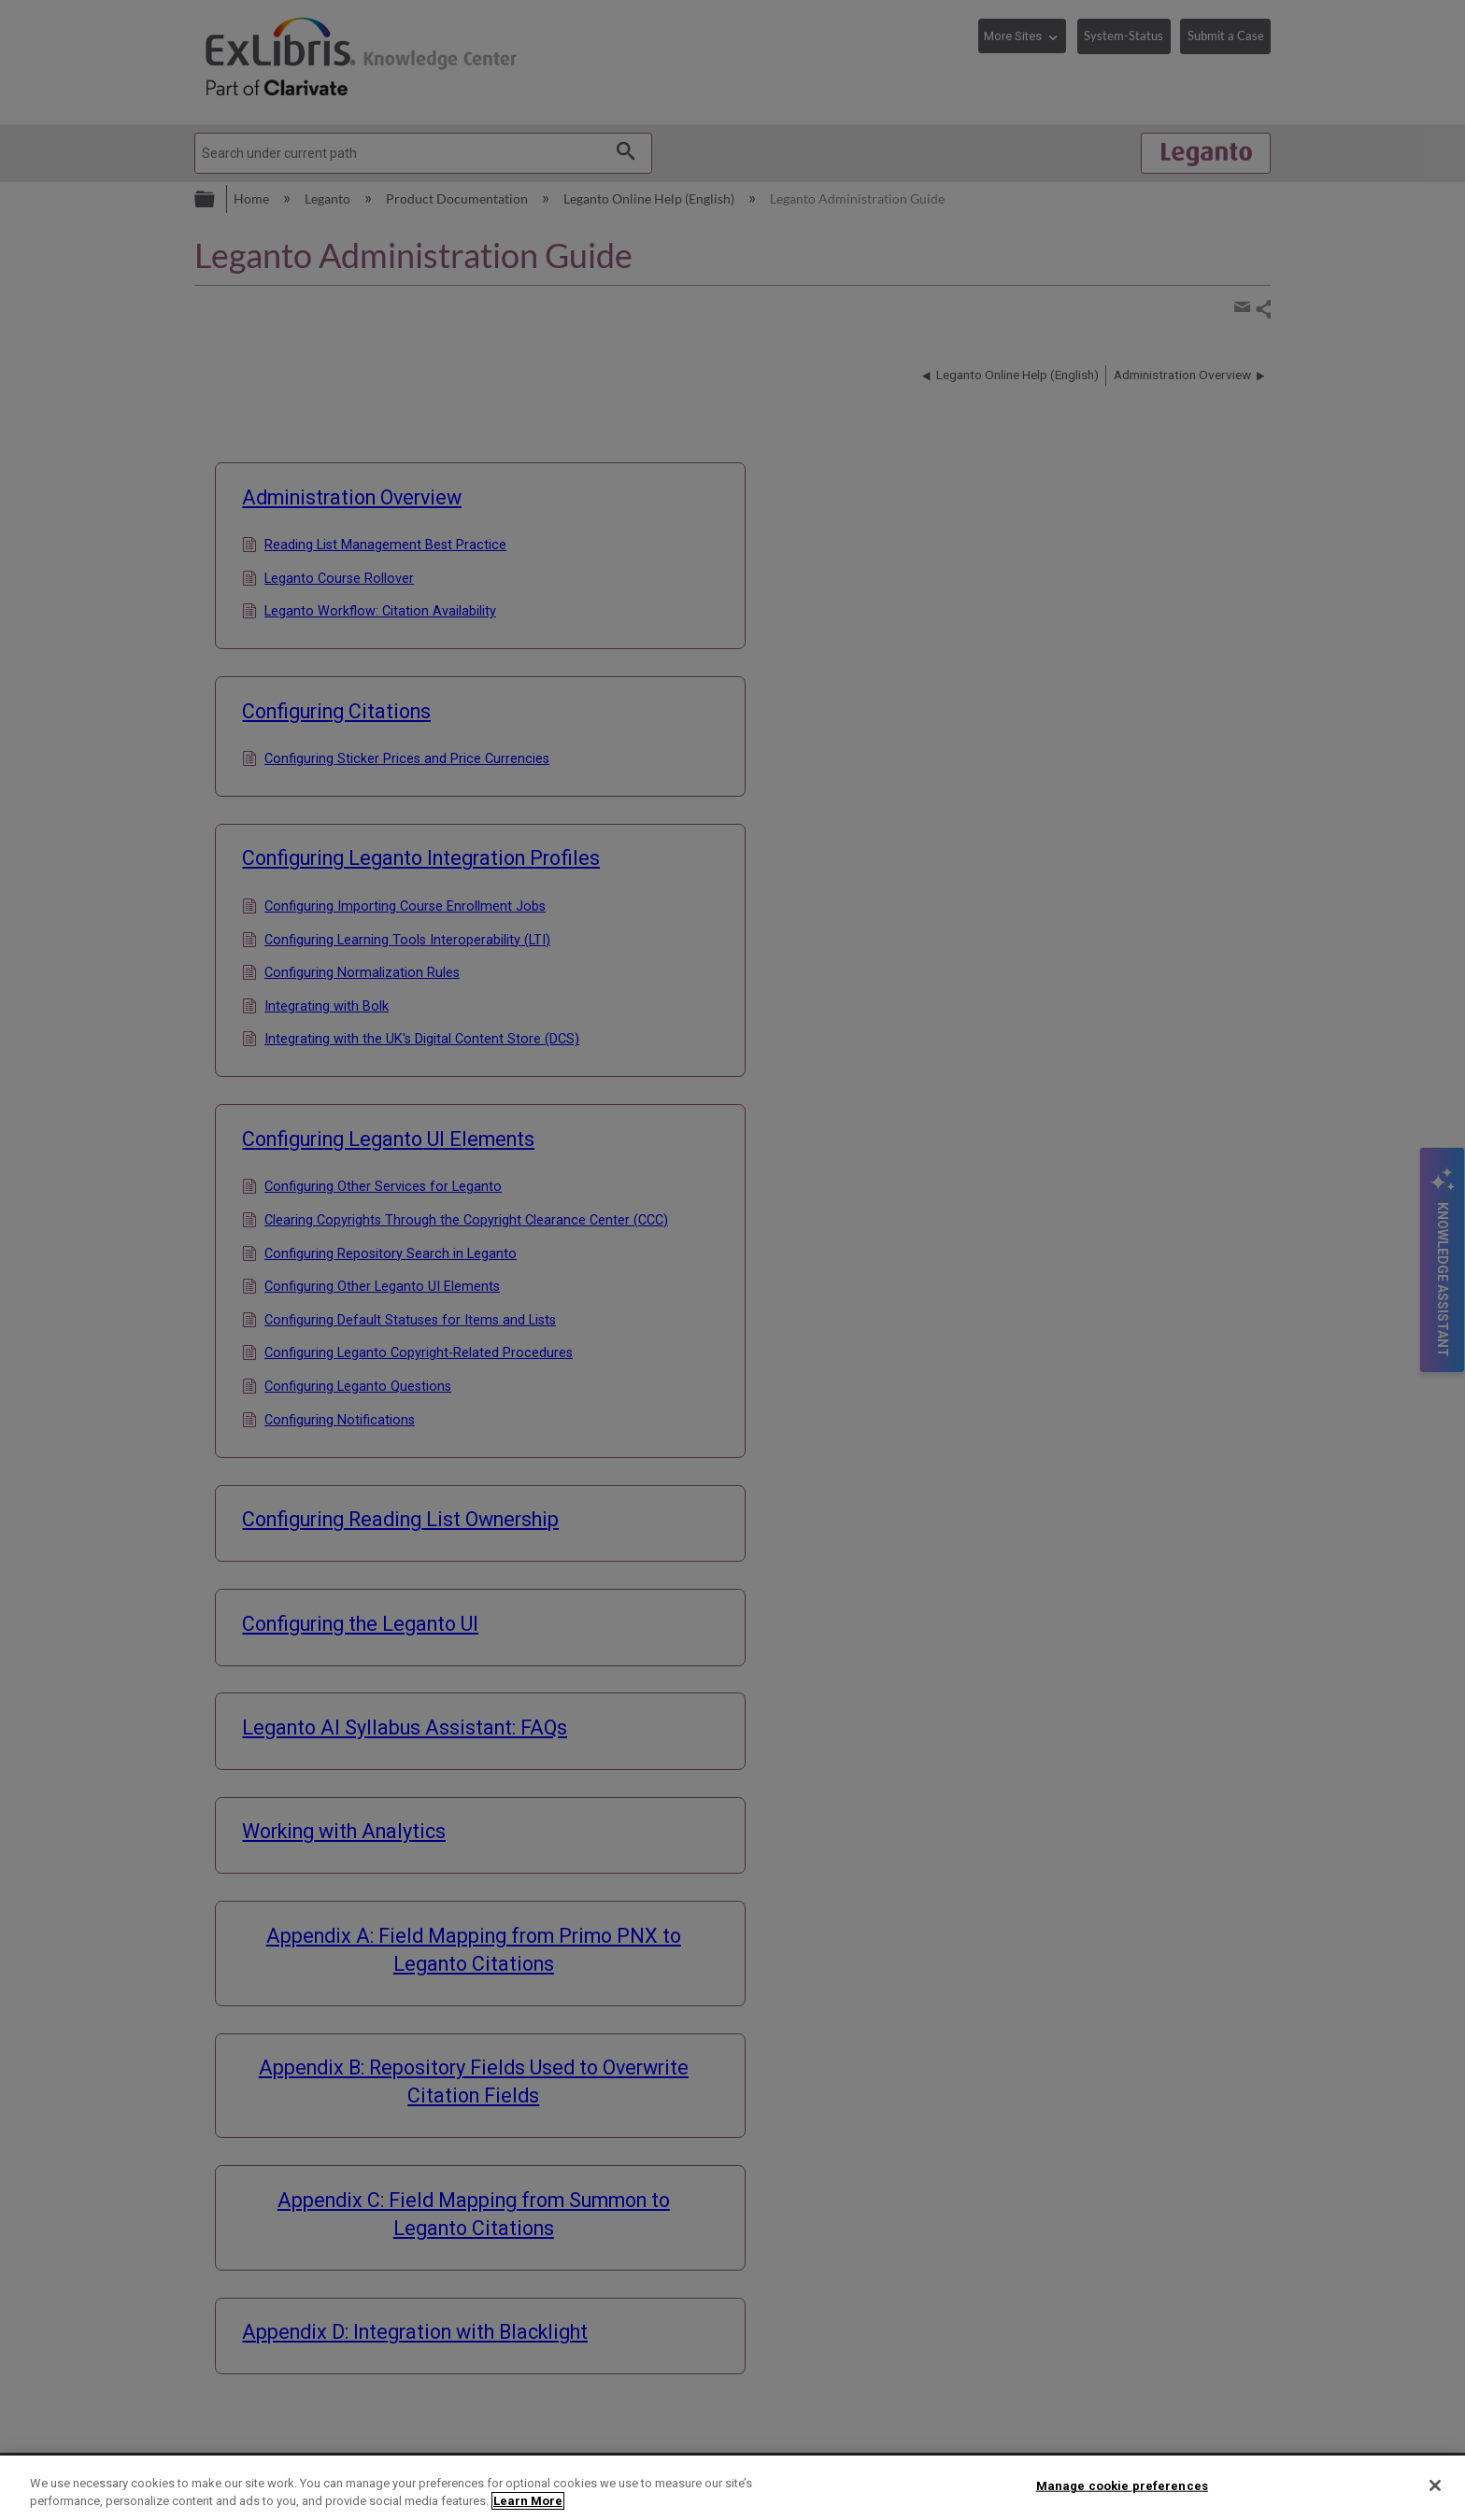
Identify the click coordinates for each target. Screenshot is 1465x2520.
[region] (732, 2488)
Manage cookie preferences (1122, 2486)
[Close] (1435, 2485)
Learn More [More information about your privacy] (527, 2501)
